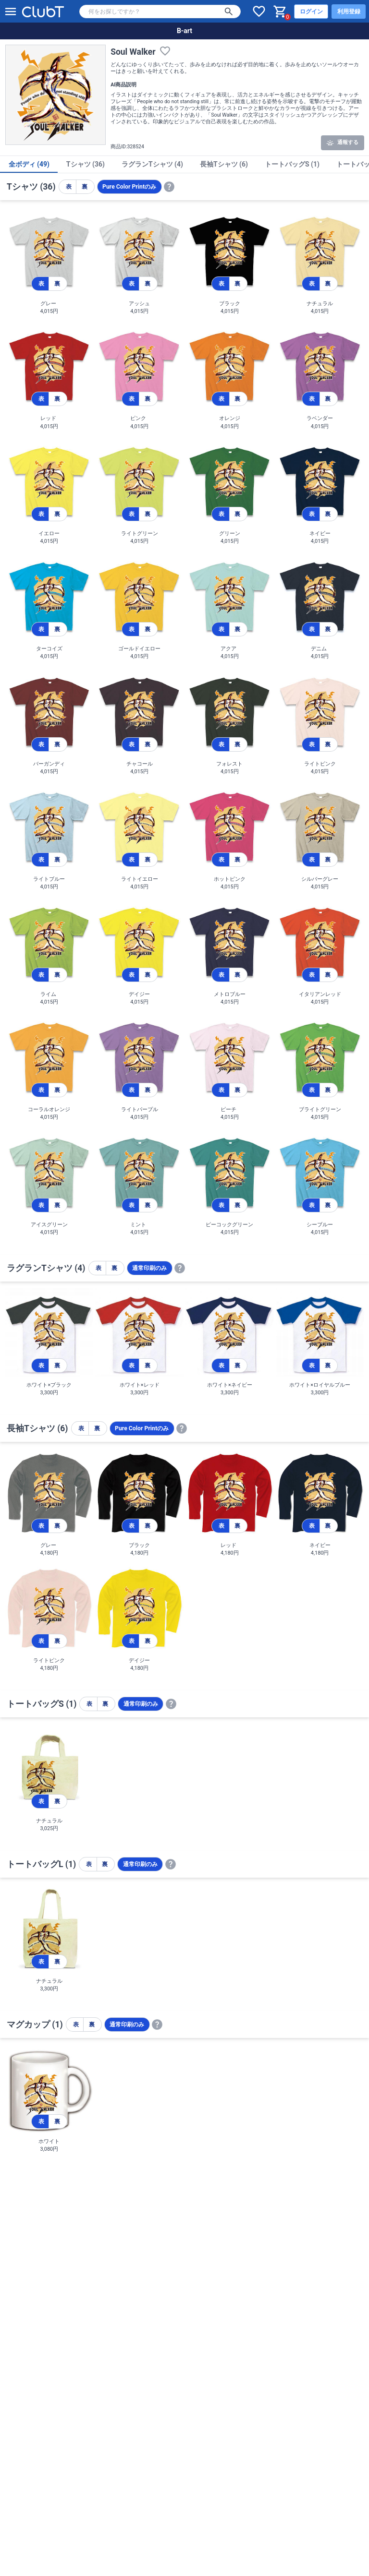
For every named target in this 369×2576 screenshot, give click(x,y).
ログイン (311, 11)
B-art (184, 31)
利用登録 (348, 11)
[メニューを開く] (10, 11)
